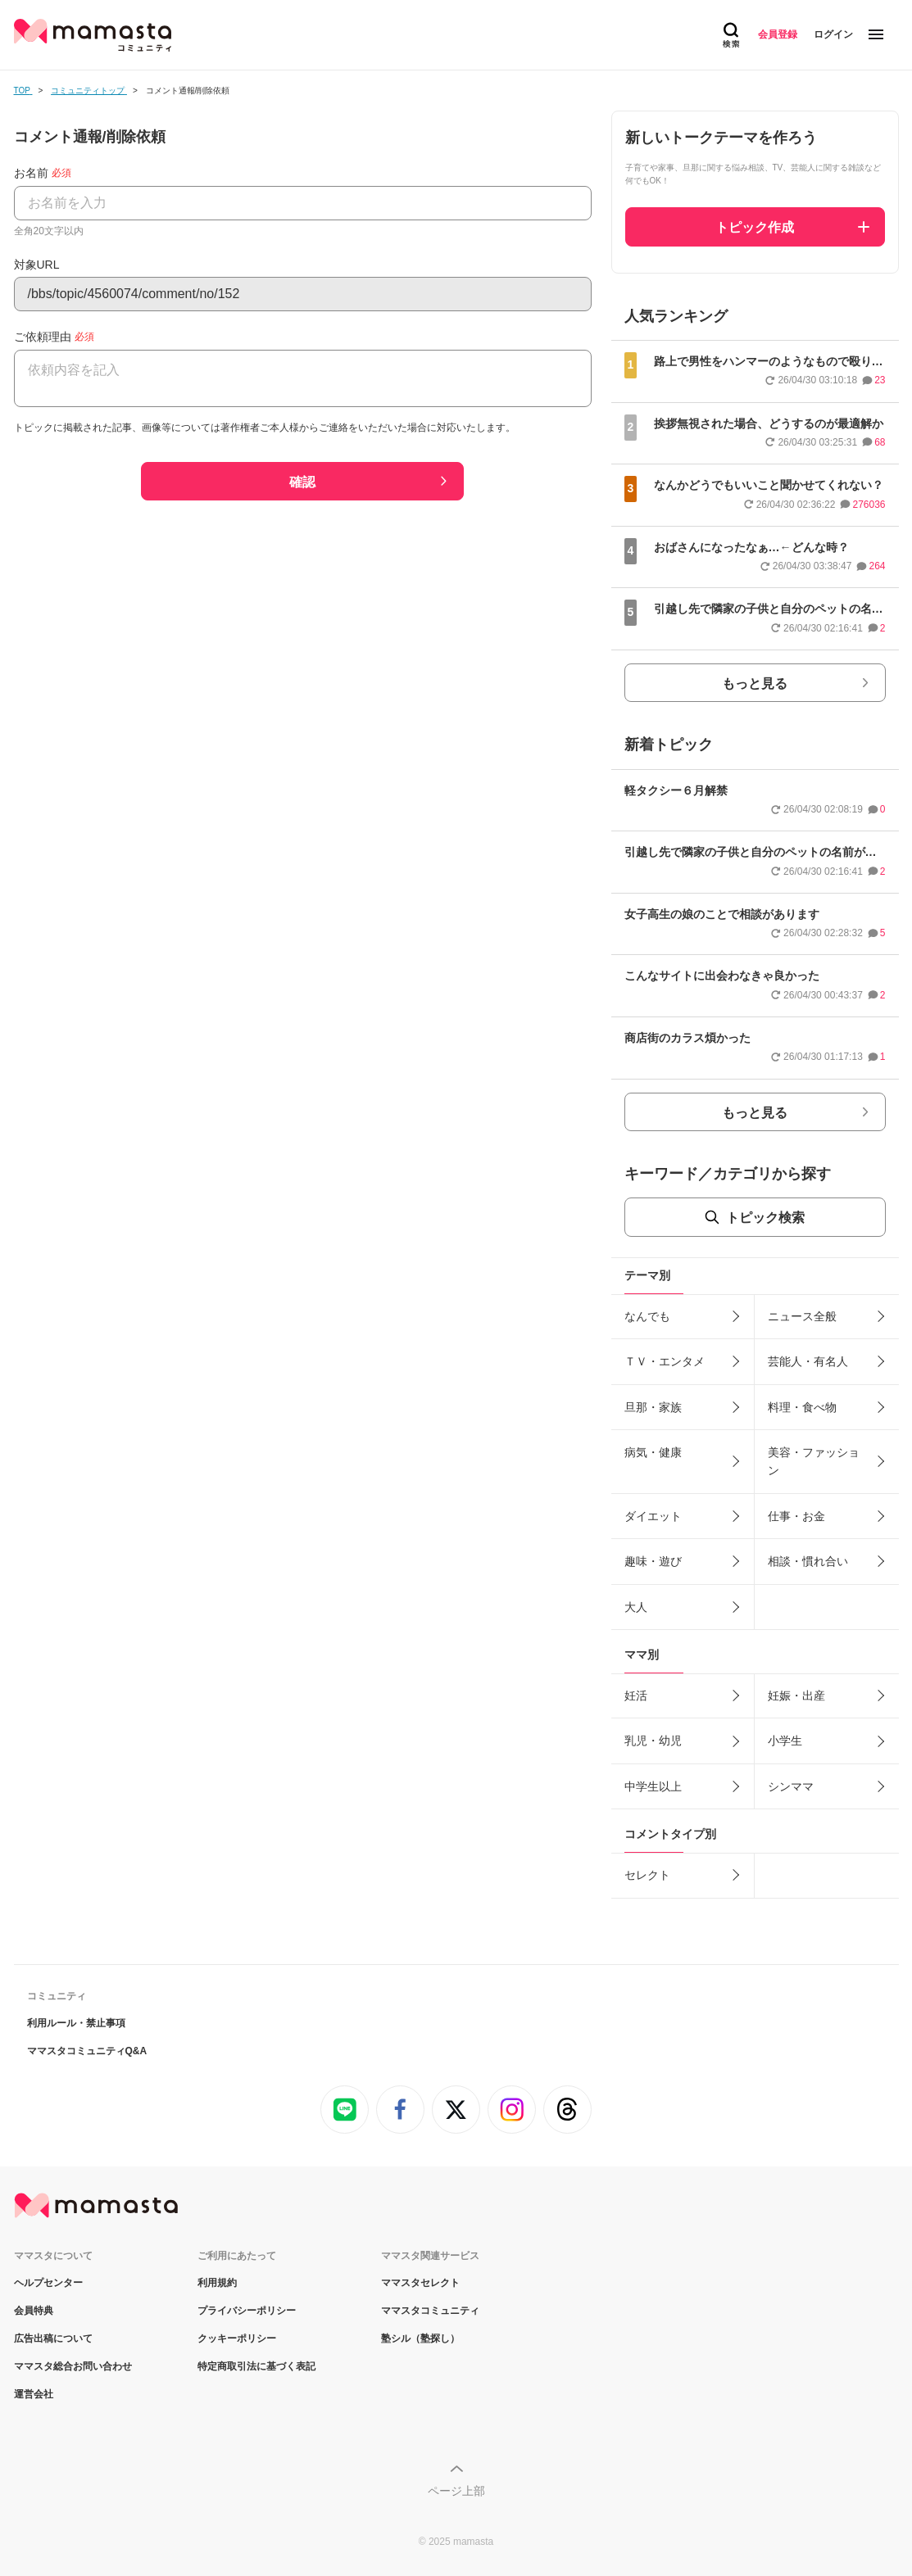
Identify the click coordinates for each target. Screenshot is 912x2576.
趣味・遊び (653, 1561)
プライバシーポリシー (246, 2311)
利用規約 (217, 2283)
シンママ (791, 1786)
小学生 (785, 1740)
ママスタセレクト (420, 2283)
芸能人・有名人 (808, 1361)
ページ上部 (456, 2490)
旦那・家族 (653, 1407)
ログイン (833, 34)
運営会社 (33, 2394)
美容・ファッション (814, 1461)
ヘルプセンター (48, 2283)
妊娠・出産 (796, 1695)
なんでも (647, 1316)
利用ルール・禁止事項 (76, 2023)
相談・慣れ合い (808, 1561)
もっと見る (754, 683)
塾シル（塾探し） (420, 2338)
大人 (635, 1607)
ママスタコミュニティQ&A (87, 2051)
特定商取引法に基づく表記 (256, 2366)
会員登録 (777, 34)
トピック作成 (754, 227)
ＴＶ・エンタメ (664, 1361)
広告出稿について (53, 2338)
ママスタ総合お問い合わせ (73, 2366)
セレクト (647, 1874)
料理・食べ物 (802, 1407)
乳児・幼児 (653, 1740)
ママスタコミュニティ (430, 2311)
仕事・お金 (796, 1516)
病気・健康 (653, 1452)
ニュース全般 (802, 1316)
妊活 (635, 1695)
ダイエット (653, 1516)
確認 (302, 482)
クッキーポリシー (236, 2338)
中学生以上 (653, 1786)
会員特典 (33, 2311)
